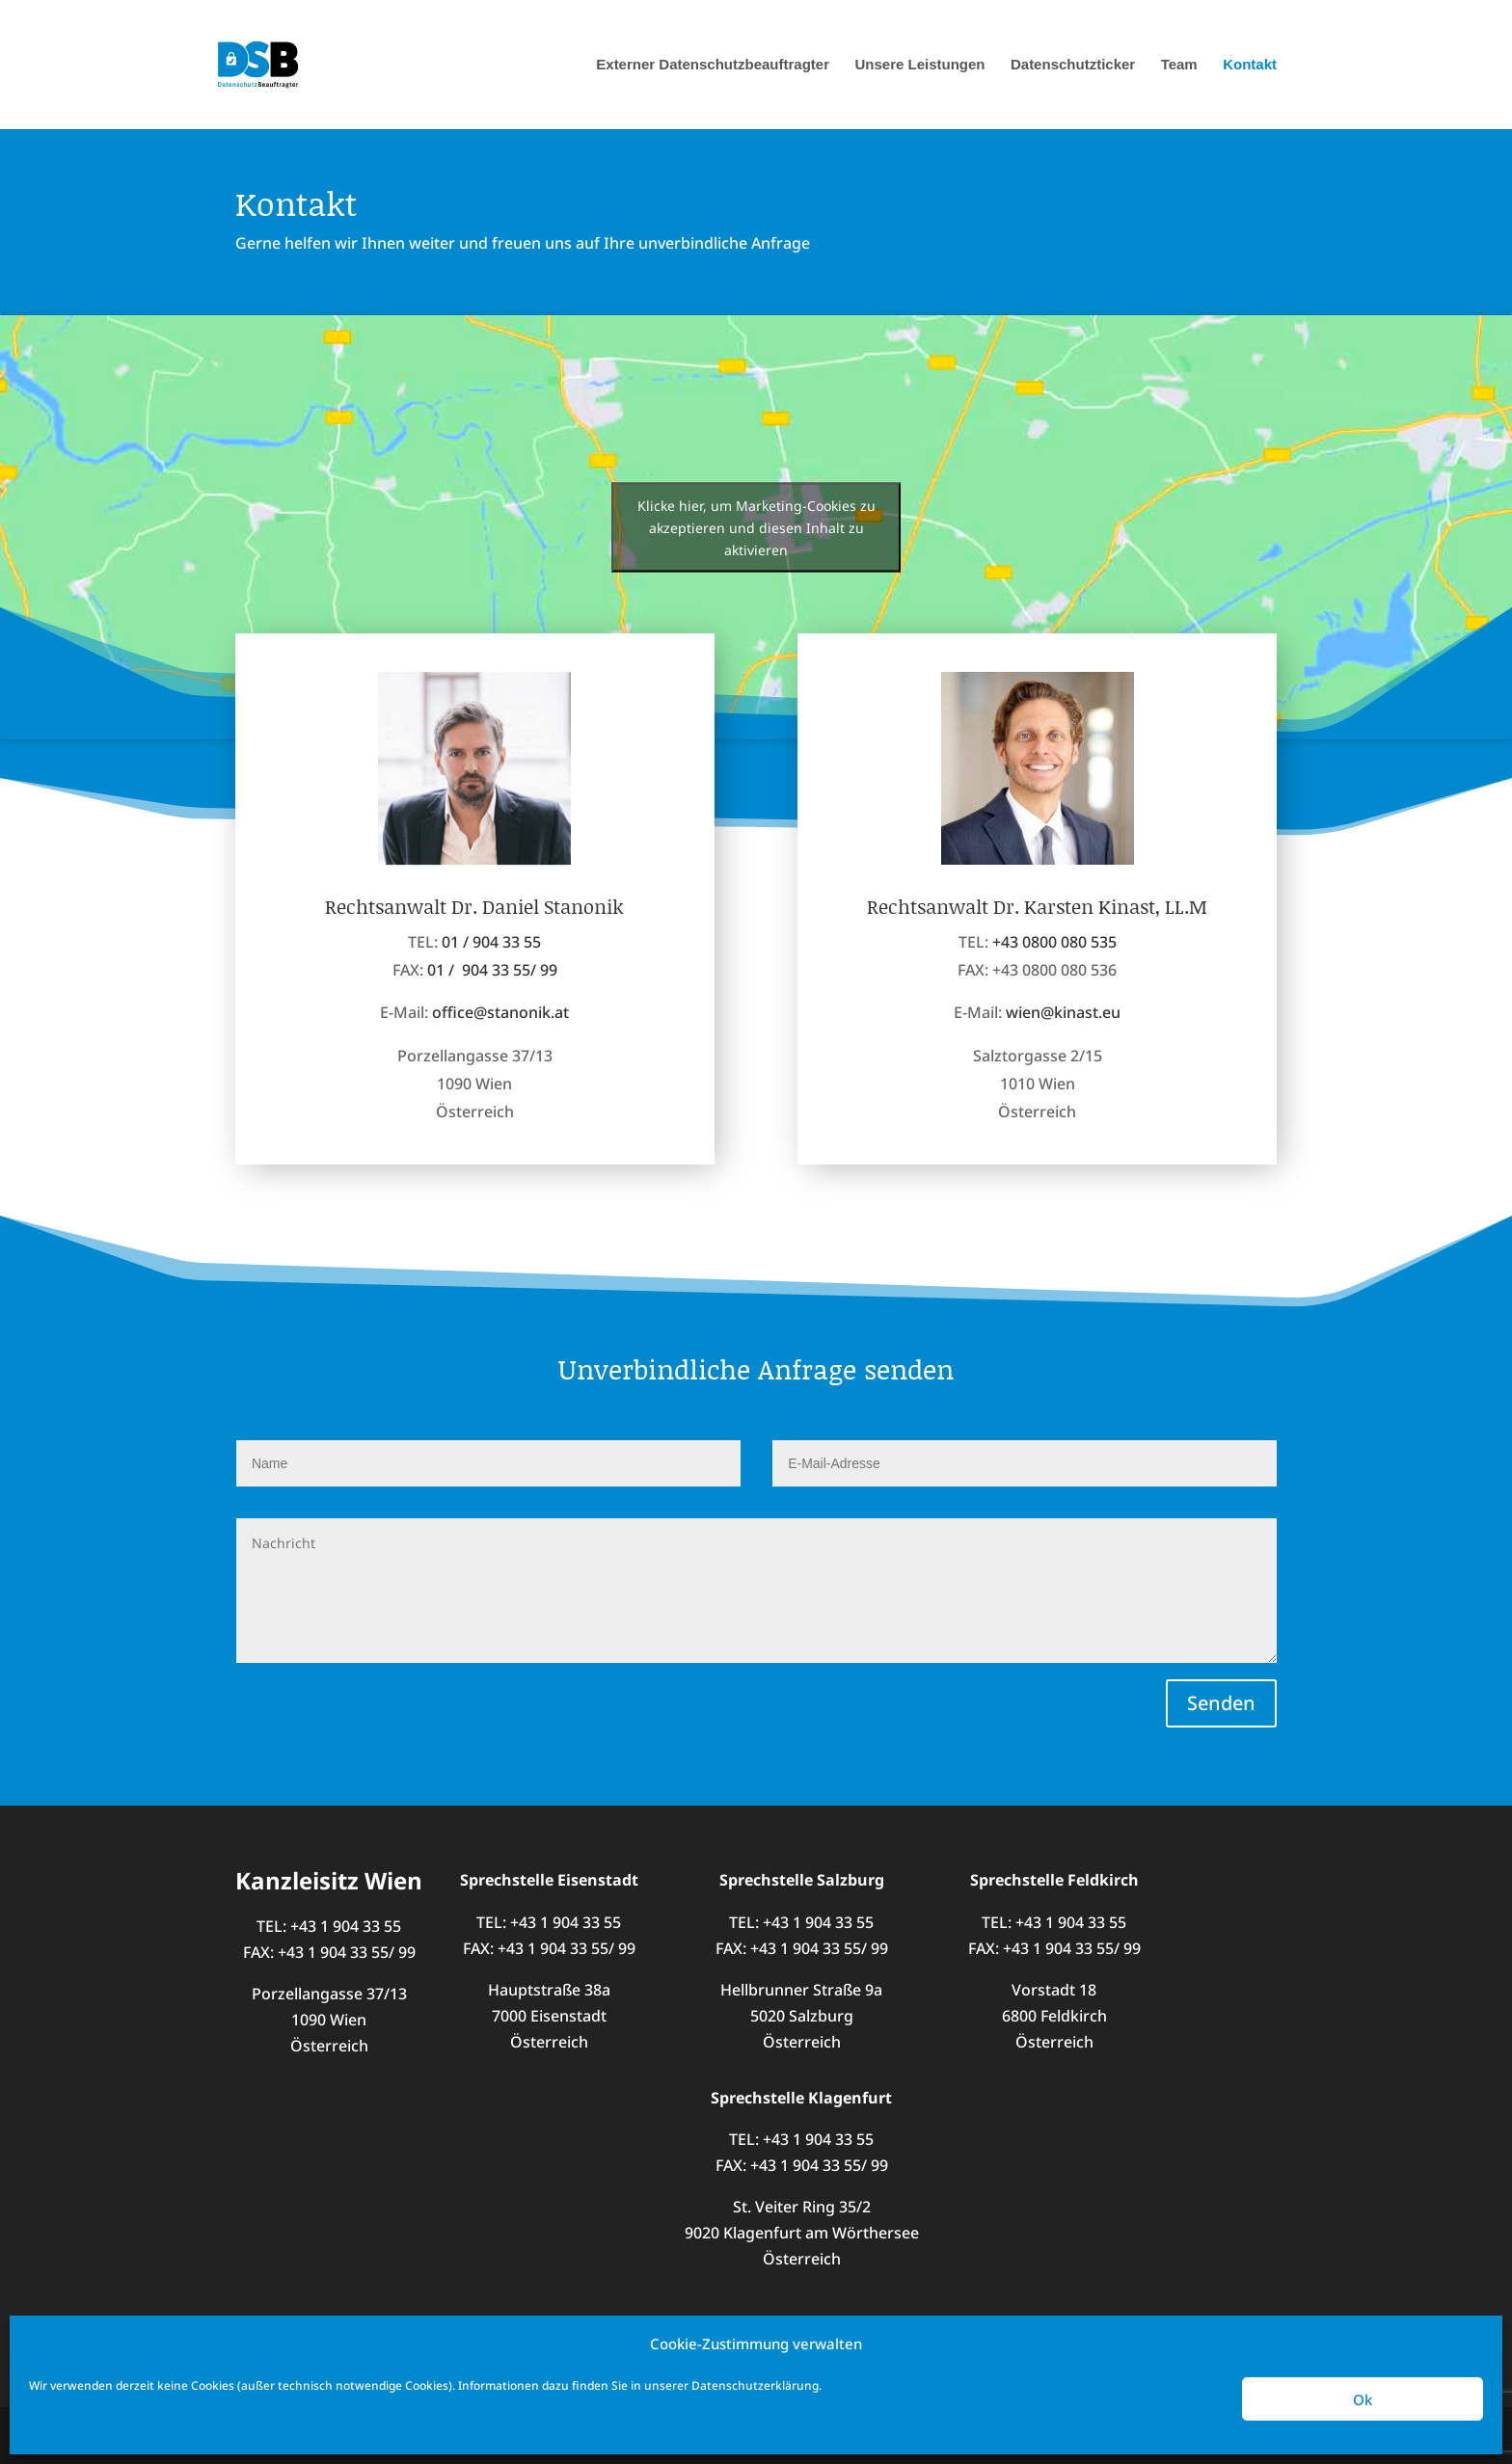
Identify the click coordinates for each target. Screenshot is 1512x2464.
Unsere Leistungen (919, 65)
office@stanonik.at (500, 1034)
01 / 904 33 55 (491, 964)
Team (1179, 65)
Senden (1221, 1703)
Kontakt (1250, 65)
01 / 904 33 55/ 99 (492, 992)
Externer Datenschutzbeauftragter (712, 65)
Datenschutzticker (1073, 65)
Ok (1362, 2399)
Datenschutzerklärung (755, 2385)
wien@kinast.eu (1063, 1059)
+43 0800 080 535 (1054, 989)
